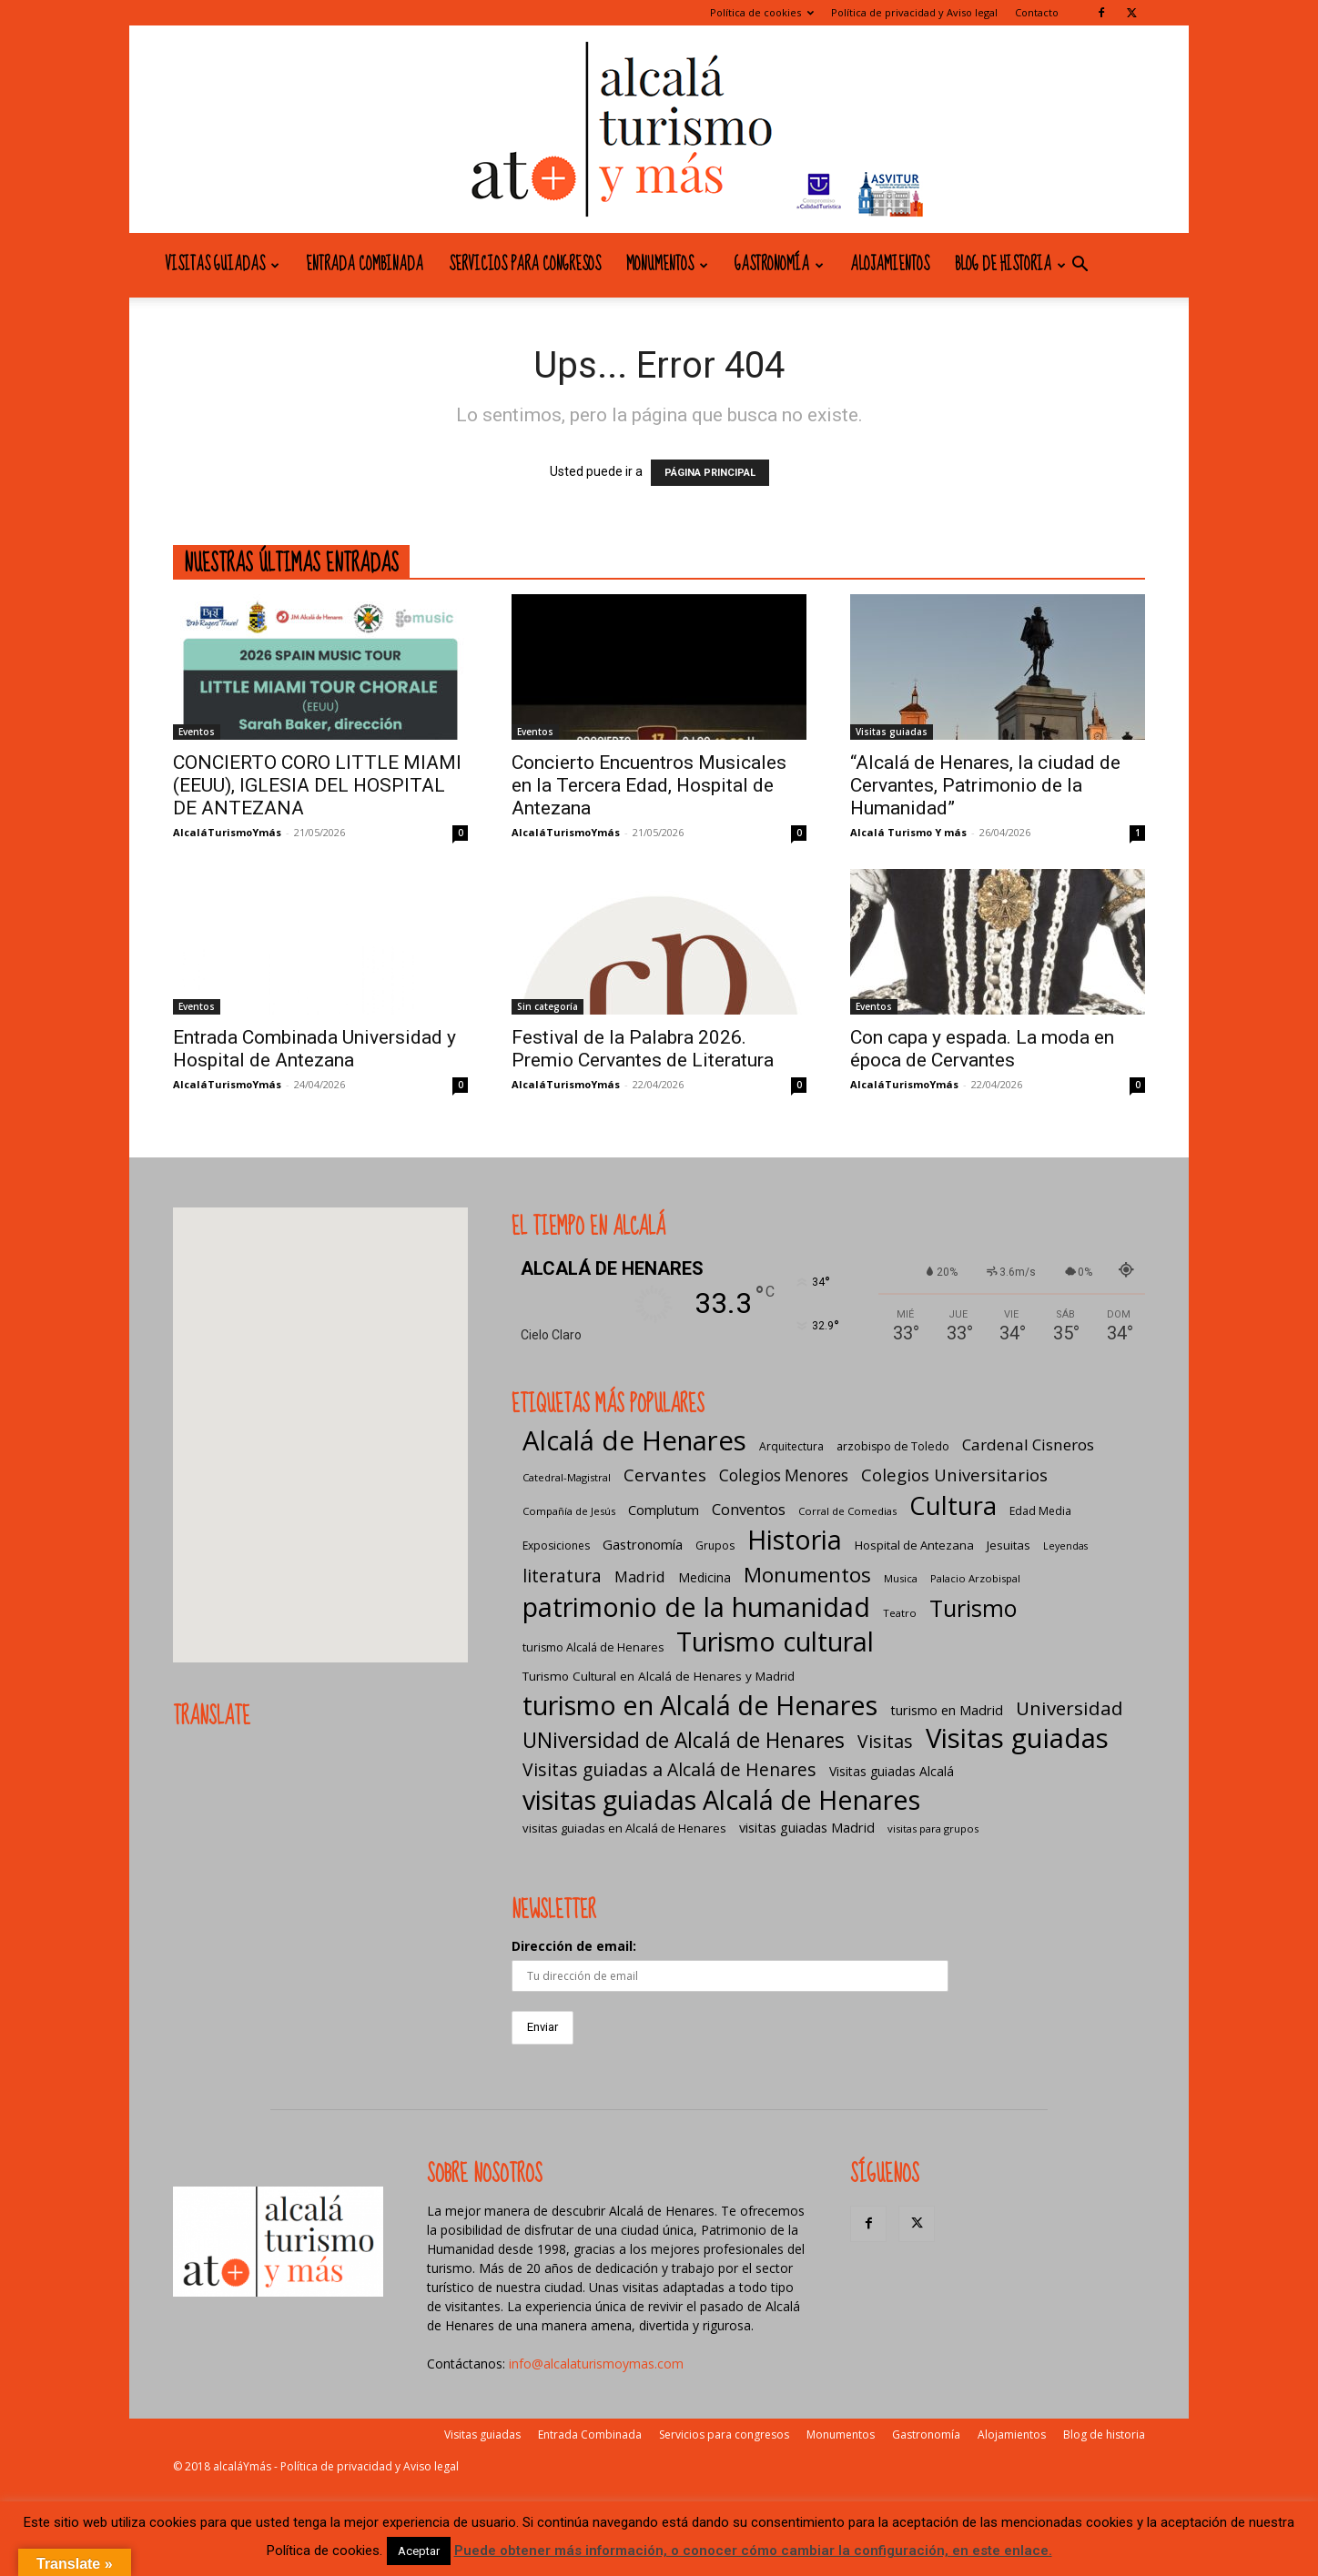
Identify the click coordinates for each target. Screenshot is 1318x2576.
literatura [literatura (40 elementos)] (562, 1575)
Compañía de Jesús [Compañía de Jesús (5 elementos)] (568, 1511)
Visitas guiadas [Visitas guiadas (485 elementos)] (1017, 1738)
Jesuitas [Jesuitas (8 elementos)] (1008, 1545)
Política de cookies (762, 12)
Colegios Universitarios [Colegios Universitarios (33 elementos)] (954, 1474)
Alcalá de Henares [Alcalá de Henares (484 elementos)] (634, 1440)
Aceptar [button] (419, 2551)
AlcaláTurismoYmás (227, 832)
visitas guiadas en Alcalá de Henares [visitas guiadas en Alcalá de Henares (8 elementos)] (624, 1828)
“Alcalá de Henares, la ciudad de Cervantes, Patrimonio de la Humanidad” (985, 785)
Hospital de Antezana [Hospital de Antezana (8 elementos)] (914, 1545)
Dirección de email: (574, 1946)
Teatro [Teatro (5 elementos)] (900, 1613)
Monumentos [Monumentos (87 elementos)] (807, 1574)
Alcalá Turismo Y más (908, 832)
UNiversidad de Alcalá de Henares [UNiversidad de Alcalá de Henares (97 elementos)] (683, 1740)
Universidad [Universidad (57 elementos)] (1069, 1708)
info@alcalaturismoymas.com (596, 2363)
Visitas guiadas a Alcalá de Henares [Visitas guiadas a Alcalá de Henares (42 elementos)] (669, 1769)
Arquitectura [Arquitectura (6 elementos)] (791, 1446)
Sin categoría (547, 1006)
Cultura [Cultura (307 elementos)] (953, 1505)
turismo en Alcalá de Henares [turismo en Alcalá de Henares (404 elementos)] (699, 1704)
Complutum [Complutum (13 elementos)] (663, 1509)
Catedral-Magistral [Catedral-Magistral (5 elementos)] (566, 1477)
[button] (1079, 266)
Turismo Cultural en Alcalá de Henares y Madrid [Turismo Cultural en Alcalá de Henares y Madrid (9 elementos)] (658, 1676)
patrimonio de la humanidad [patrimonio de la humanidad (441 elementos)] (696, 1606)
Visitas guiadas (222, 264)
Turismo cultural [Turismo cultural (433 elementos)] (775, 1641)
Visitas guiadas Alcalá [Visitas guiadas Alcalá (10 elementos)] (891, 1771)
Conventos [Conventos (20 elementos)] (749, 1509)
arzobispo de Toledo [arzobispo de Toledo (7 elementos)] (892, 1446)
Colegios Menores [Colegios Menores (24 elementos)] (783, 1475)
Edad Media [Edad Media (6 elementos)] (1040, 1511)
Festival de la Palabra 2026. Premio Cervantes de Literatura (643, 1048)
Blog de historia (1010, 264)
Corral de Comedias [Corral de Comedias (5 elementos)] (847, 1511)
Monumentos (667, 264)
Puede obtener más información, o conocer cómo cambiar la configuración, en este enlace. (753, 2550)
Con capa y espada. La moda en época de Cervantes (982, 1048)
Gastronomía (779, 264)
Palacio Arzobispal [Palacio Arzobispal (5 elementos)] (975, 1578)
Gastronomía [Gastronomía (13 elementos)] (643, 1544)
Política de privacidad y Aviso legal (914, 12)
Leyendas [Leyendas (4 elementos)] (1065, 1546)
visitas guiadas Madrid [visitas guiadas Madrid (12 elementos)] (807, 1827)
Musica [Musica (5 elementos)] (901, 1578)
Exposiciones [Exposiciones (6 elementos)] (556, 1545)
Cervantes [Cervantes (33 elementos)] (665, 1474)
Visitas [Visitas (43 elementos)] (885, 1741)
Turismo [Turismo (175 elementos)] (973, 1608)
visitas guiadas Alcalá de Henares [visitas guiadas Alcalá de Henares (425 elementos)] (721, 1799)
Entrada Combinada (364, 264)
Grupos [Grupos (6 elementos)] (715, 1545)
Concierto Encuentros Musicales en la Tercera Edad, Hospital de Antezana (649, 785)
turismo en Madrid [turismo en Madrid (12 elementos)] (946, 1710)
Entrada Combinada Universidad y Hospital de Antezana (314, 1048)
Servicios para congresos (525, 264)
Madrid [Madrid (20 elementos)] (639, 1576)
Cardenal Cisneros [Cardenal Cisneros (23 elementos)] (1028, 1444)
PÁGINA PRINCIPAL (709, 473)
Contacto (1037, 12)
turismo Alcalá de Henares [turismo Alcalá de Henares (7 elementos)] (593, 1647)
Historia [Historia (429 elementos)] (794, 1539)
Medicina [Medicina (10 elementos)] (704, 1577)
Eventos (196, 731)
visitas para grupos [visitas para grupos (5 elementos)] (932, 1828)
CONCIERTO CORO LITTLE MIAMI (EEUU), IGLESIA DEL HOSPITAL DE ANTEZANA (317, 785)
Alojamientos (889, 264)
